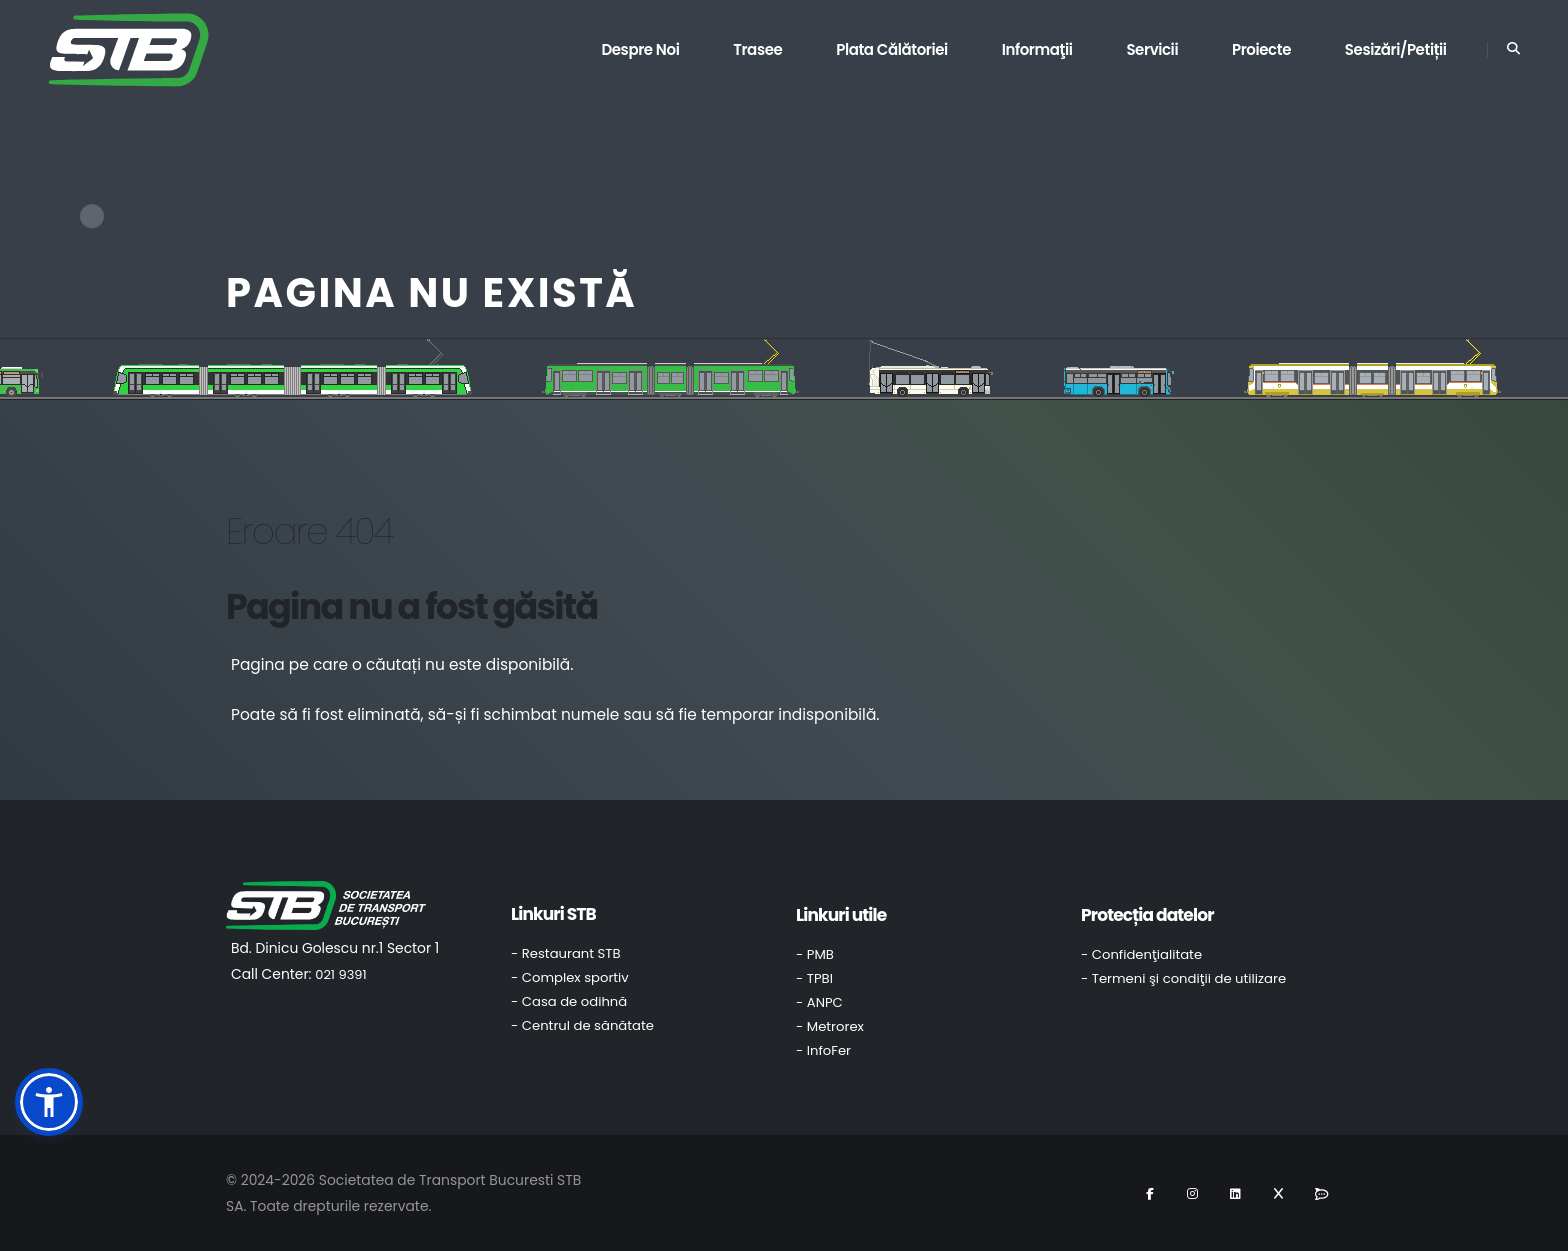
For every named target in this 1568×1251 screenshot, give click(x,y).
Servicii (1152, 49)
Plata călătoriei (892, 49)
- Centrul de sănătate (582, 1025)
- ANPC (819, 1002)
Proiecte (1261, 49)
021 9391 (340, 974)
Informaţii (1037, 49)
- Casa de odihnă (569, 1001)
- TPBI (814, 978)
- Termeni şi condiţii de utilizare (1183, 978)
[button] (49, 1102)
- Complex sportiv (570, 977)
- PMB (815, 954)
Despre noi (640, 49)
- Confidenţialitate (1141, 954)
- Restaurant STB (566, 953)
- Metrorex (830, 1026)
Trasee (757, 49)
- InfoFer (823, 1050)
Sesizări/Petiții (1396, 49)
